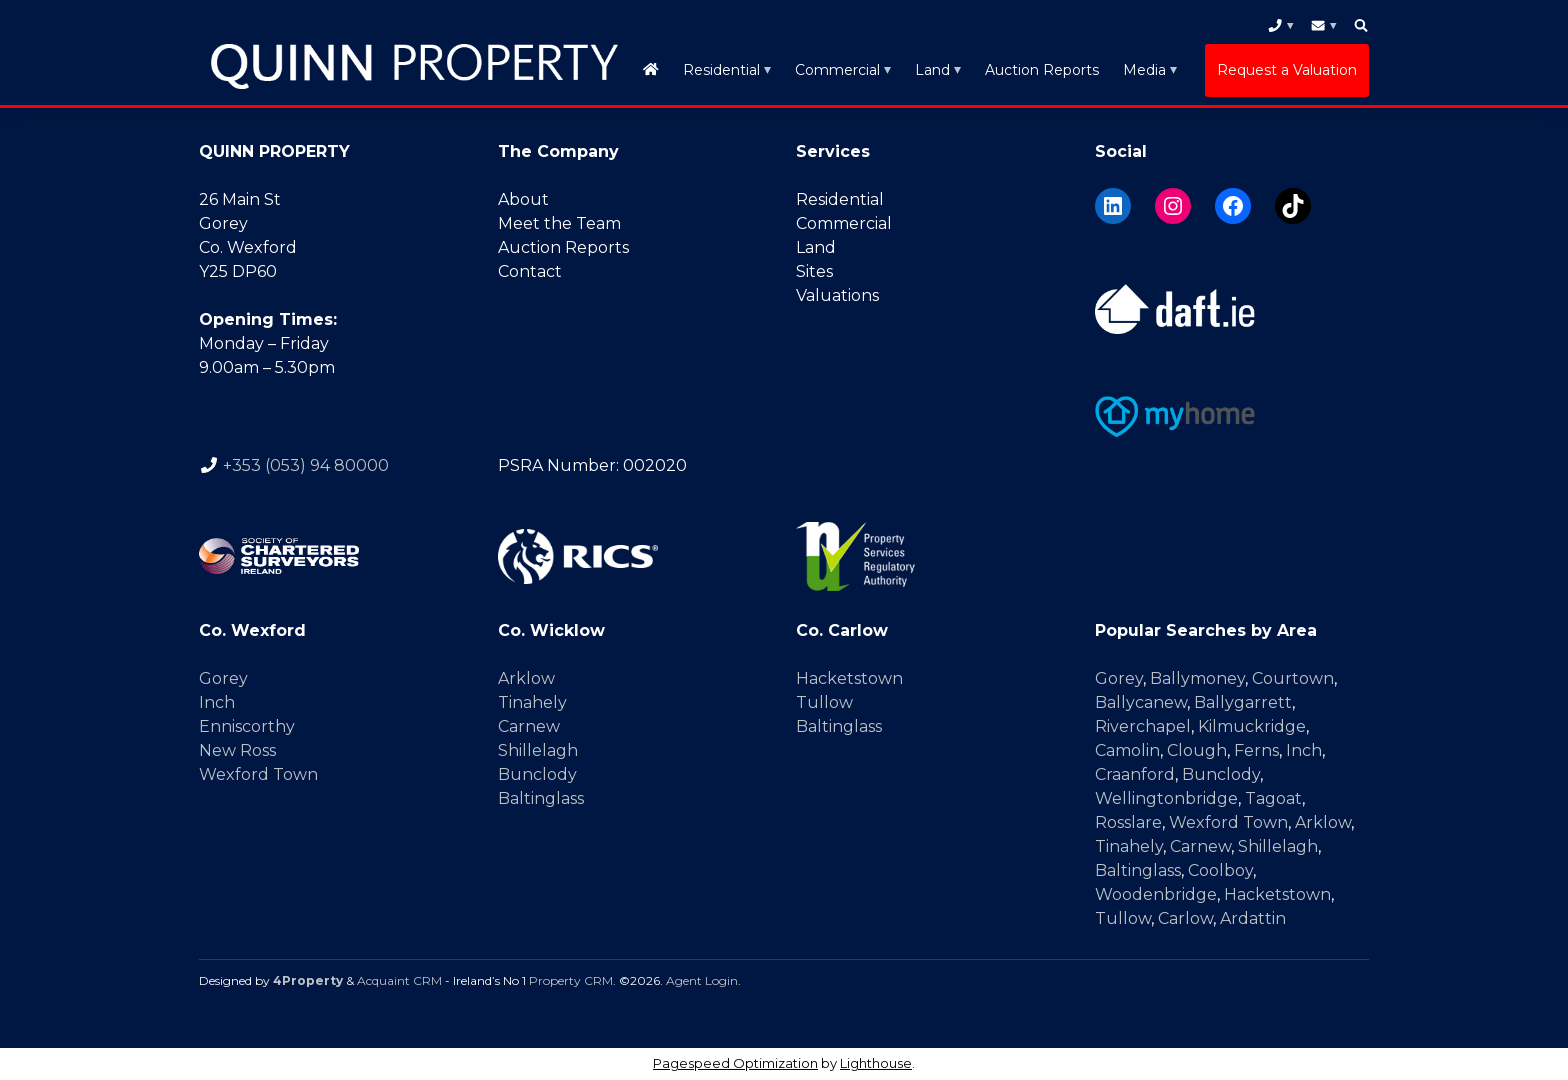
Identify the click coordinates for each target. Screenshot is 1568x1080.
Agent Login (702, 980)
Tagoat (1273, 798)
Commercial (837, 70)
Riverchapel (1143, 726)
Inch (217, 702)
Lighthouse (876, 1063)
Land (932, 70)
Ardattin (1253, 918)
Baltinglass (541, 798)
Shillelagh (538, 750)
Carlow (1185, 918)
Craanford (1135, 774)
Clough (1197, 750)
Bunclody (537, 774)
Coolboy (1220, 870)
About (523, 199)
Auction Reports (1042, 70)
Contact (530, 271)
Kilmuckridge (1252, 726)
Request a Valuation (1287, 70)
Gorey (223, 678)
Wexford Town (258, 774)
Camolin (1127, 750)
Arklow (526, 678)
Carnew (529, 726)
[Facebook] (1233, 206)
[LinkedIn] (1113, 206)
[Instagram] (1173, 206)
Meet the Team (559, 223)
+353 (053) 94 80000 (306, 465)
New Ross (237, 750)
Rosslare (1128, 822)
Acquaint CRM (399, 980)
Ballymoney (1197, 678)
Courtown (1293, 678)
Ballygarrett (1243, 702)
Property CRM (571, 980)
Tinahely (532, 702)
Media (1144, 70)
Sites (814, 271)
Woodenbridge (1156, 894)
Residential (721, 70)
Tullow (824, 702)
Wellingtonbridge (1166, 798)
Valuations (837, 295)
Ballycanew (1141, 702)
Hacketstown (849, 678)
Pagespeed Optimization (735, 1063)
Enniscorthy (247, 726)
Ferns (1256, 750)
